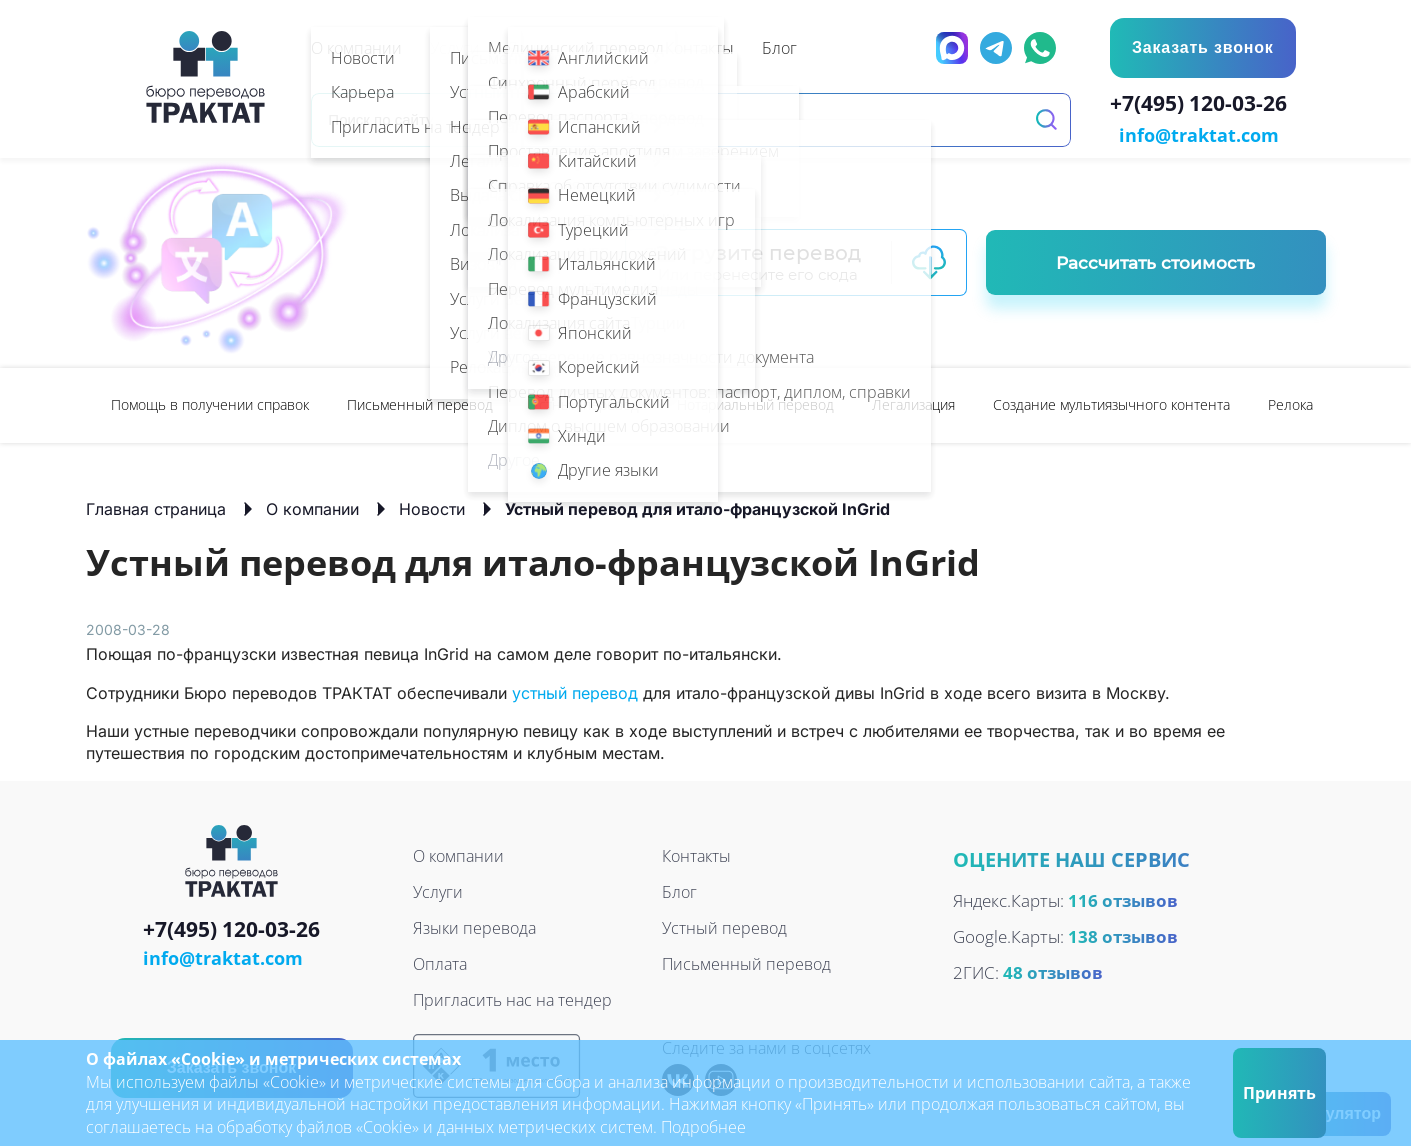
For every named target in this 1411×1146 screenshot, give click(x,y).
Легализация (913, 402)
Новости (432, 507)
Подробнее (703, 1127)
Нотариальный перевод (755, 402)
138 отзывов (1123, 935)
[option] (210, 403)
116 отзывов (1123, 899)
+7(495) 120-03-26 (1203, 106)
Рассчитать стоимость (1155, 261)
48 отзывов (1053, 971)
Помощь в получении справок (210, 402)
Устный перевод (585, 402)
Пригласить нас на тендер (512, 998)
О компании (312, 507)
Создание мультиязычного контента (1111, 402)
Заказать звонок (1201, 47)
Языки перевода (474, 926)
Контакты (696, 854)
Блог (679, 890)
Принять (1279, 1093)
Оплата (440, 962)
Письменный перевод (420, 402)
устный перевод (575, 691)
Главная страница (156, 507)
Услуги (438, 890)
